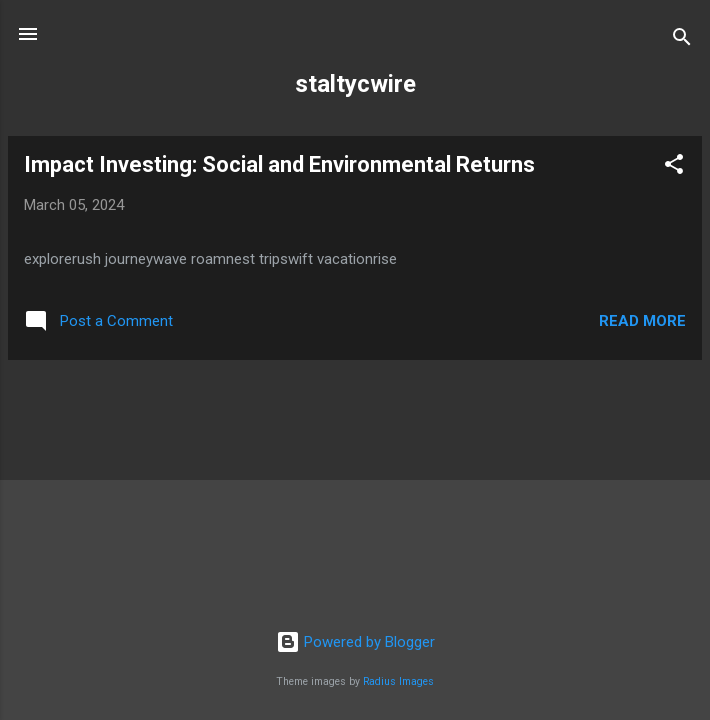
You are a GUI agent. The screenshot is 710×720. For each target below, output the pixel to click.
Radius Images (398, 681)
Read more (642, 321)
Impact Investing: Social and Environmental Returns (279, 164)
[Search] (682, 40)
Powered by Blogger (355, 642)
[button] (674, 167)
